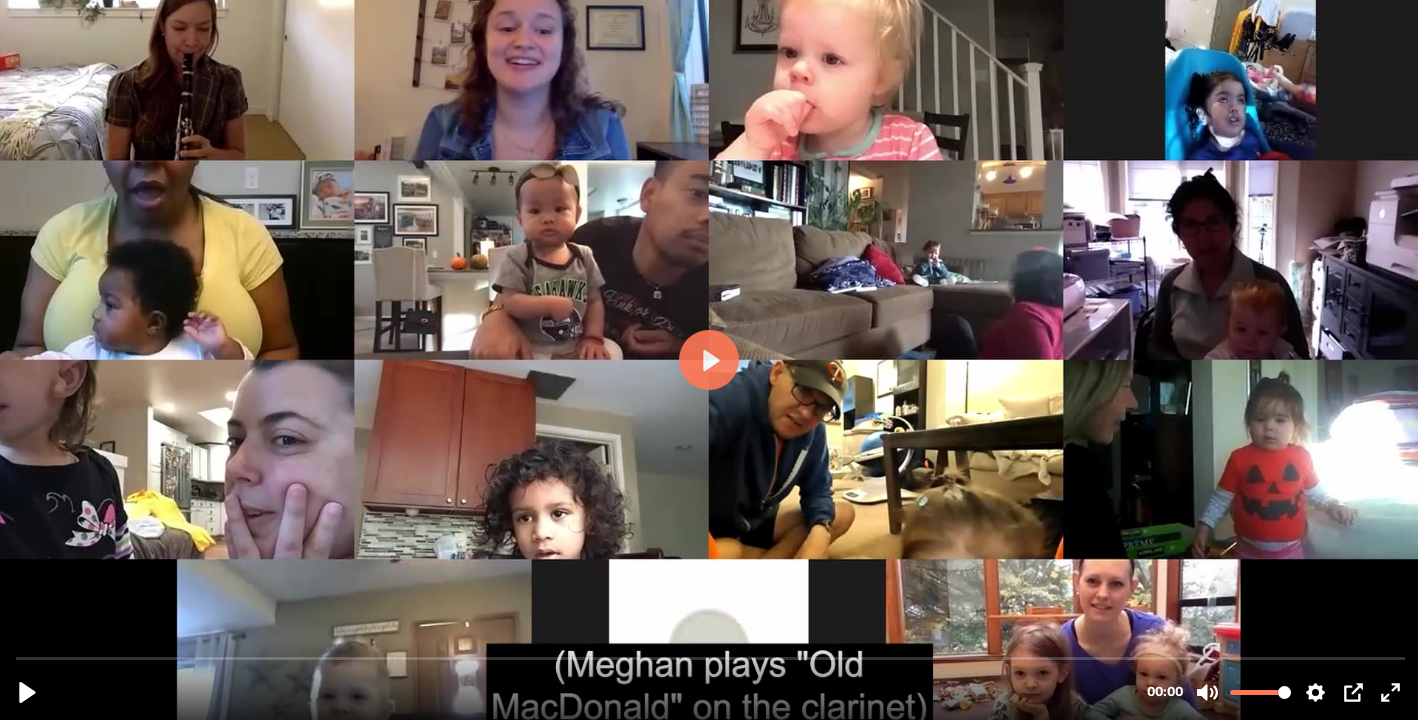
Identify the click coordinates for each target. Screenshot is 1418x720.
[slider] (711, 657)
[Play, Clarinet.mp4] (27, 692)
